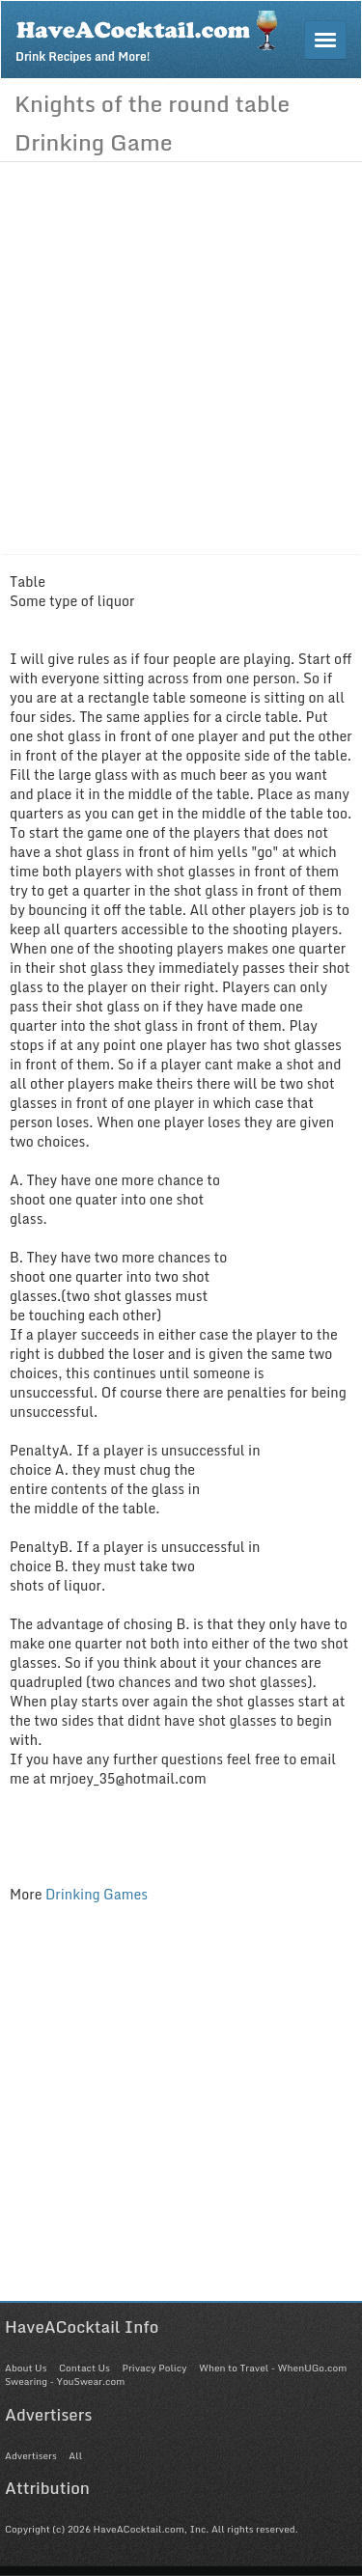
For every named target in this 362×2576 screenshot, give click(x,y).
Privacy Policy (154, 2367)
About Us (25, 2367)
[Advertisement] (181, 353)
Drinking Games (96, 1894)
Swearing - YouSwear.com (65, 2381)
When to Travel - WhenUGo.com (273, 2367)
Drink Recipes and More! (153, 35)
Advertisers (31, 2455)
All (75, 2455)
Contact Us (84, 2367)
